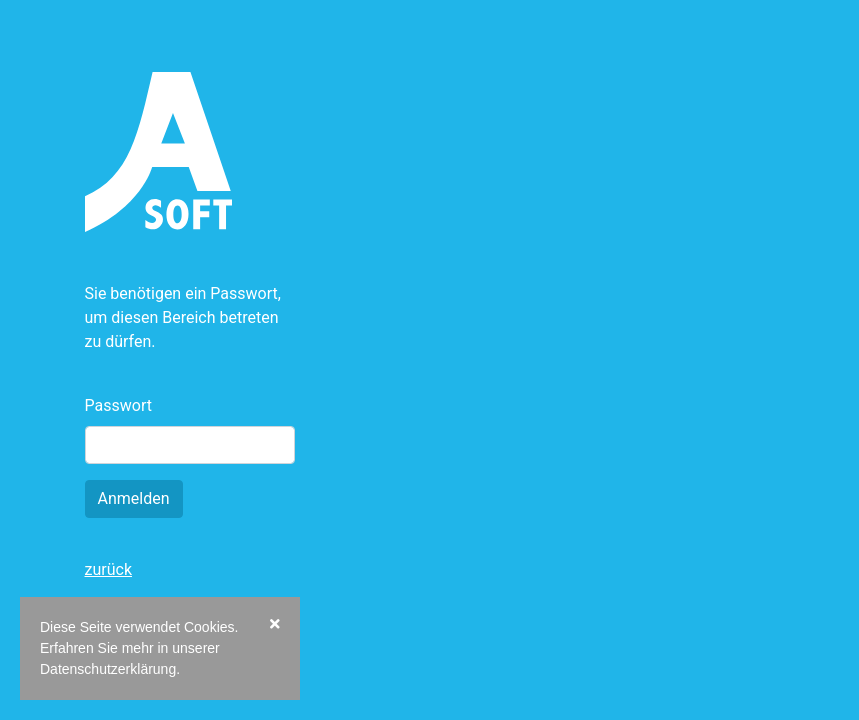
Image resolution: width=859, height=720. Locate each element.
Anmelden (134, 498)
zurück (108, 569)
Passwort (118, 405)
